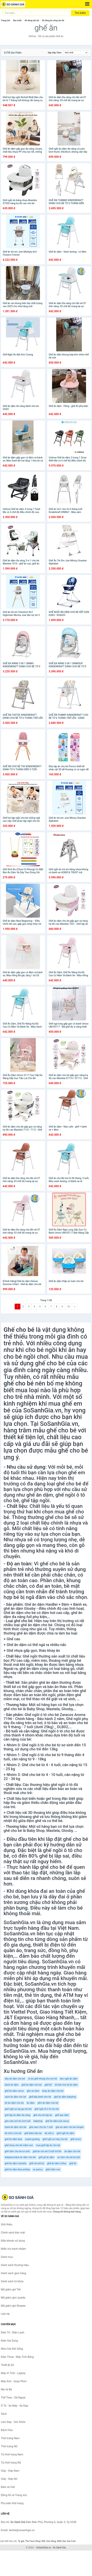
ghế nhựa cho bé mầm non (19, 2145)
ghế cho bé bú (36, 2163)
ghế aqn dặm (62, 2115)
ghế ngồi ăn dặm (65, 2133)
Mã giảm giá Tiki (11, 2289)
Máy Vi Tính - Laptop (13, 2373)
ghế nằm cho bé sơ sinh (17, 2151)
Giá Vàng (51, 2541)
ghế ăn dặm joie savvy (57, 2121)
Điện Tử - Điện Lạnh (12, 2332)
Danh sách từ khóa (12, 2281)
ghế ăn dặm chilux (56, 2163)
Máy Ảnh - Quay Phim (14, 2381)
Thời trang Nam (10, 2438)
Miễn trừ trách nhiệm (13, 2248)
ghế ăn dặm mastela (15, 2163)
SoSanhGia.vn (43, 2547)
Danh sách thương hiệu (15, 2265)
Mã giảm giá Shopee (13, 2305)
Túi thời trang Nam (12, 2454)
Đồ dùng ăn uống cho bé (53, 20)
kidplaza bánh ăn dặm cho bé (20, 2157)
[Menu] (87, 3)
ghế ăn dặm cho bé (31, 2084)
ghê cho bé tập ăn (42, 2115)
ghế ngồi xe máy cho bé (55, 2139)
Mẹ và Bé (17, 20)
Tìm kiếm (80, 13)
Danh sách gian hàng (13, 2273)
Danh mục (7, 2257)
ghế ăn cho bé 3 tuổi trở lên (47, 2151)
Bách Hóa (7, 2430)
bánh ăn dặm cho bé (15, 2127)
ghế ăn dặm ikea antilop (17, 2169)
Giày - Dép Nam (10, 2470)
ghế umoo (75, 2139)
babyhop (38, 2121)
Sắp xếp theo (54, 52)
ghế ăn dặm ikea (13, 2139)
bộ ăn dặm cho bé (14, 2103)
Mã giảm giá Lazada (13, 2297)
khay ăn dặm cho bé (52, 2090)
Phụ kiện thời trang (12, 2503)
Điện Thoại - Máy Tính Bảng (17, 2356)
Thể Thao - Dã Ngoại (13, 2397)
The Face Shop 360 (35, 2541)
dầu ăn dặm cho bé (15, 2078)
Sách (4, 2413)
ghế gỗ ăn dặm (46, 2157)
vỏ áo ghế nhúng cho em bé (42, 2078)
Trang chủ (5, 20)
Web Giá (61, 2541)
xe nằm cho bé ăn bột (68, 2157)
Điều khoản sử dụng (13, 2240)
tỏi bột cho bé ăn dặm (66, 2084)
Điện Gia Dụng (9, 2340)
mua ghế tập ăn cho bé (48, 2145)
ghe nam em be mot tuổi (18, 2121)
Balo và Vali (8, 2487)
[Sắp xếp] (75, 52)
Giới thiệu (6, 2224)
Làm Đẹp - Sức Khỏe (13, 2422)
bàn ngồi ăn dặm (69, 2078)
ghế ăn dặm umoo (14, 2090)
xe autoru (38, 2169)
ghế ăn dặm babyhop (65, 2096)
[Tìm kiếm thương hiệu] (37, 13)
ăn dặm (31, 2103)
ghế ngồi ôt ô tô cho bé (47, 2109)
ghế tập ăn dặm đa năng (17, 2115)
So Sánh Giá (59, 2547)
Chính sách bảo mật (13, 2232)
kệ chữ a (49, 2133)
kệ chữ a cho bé (13, 2133)
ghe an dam (33, 2090)
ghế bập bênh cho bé (40, 2096)
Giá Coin (71, 2541)
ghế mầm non (53, 2169)
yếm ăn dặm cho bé (48, 2103)
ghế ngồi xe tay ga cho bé (18, 2109)
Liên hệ (5, 2313)
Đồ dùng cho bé (32, 20)
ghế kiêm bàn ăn (33, 2133)
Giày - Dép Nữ (9, 2478)
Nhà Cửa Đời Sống (12, 2348)
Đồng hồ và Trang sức (14, 2495)
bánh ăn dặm (12, 2084)
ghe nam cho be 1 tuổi (41, 2127)
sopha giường (32, 2139)
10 (68, 1306)
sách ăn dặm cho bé (15, 2096)
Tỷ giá (21, 2541)
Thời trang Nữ (9, 2446)
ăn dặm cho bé (72, 2151)
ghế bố (48, 2084)
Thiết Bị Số (7, 2365)
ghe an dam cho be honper (70, 2127)
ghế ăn (73, 2163)
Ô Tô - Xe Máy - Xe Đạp (14, 2405)
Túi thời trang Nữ (11, 2462)
